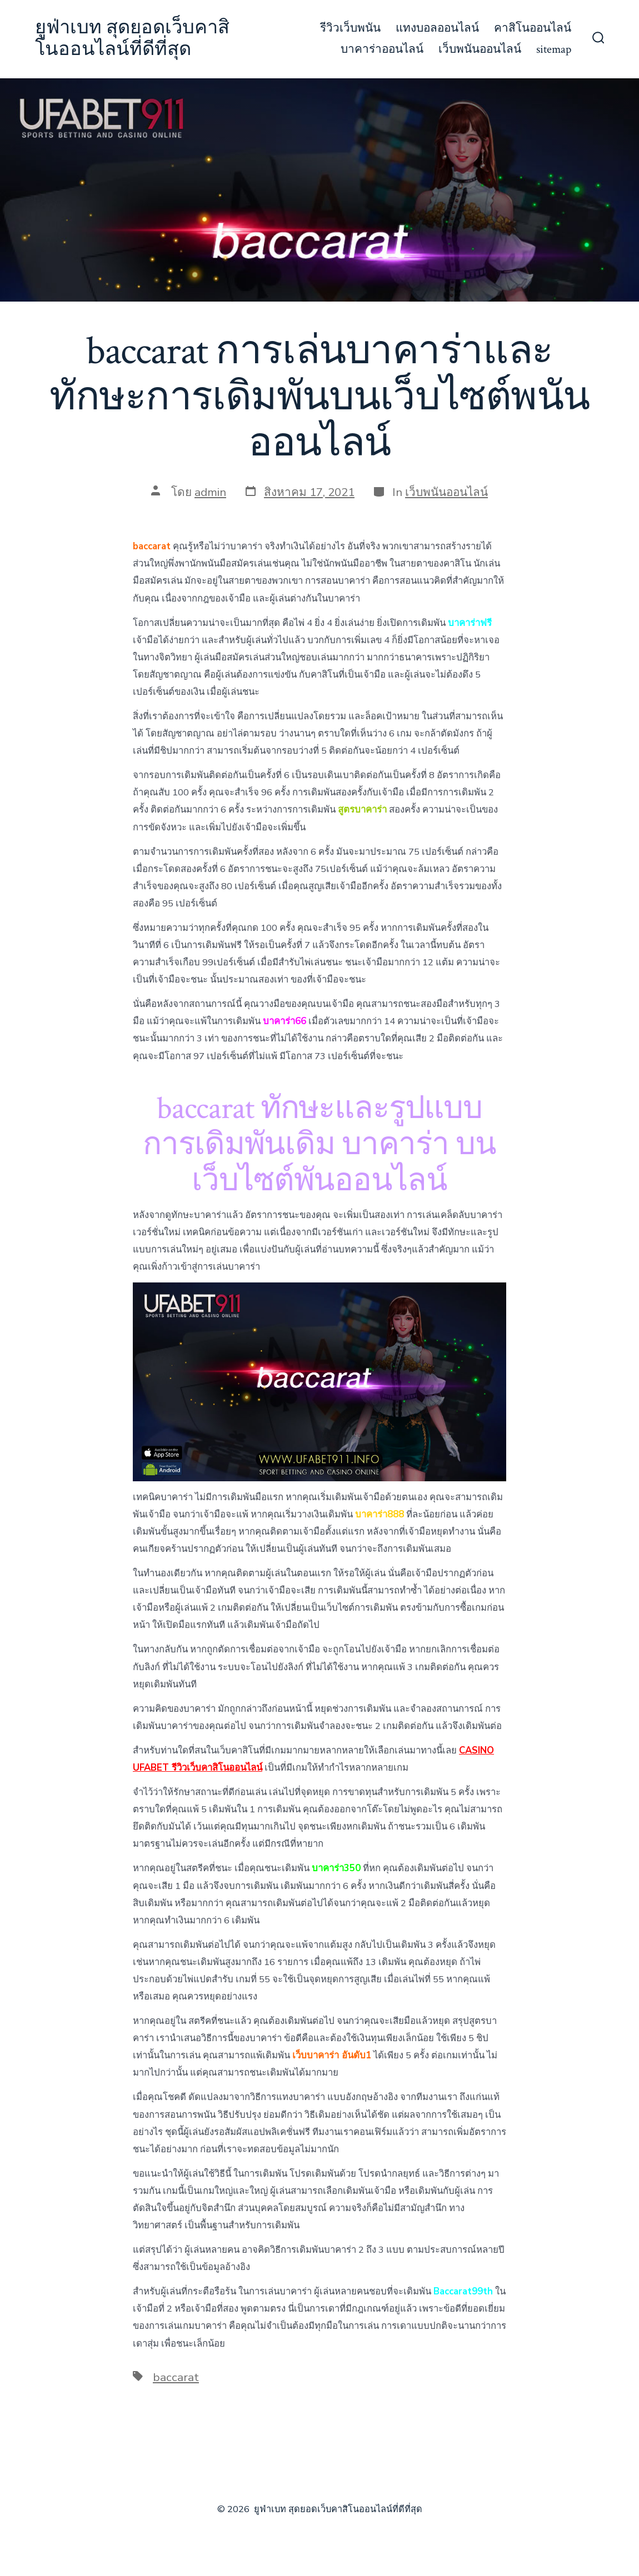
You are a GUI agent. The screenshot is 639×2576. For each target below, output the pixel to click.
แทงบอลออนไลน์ (437, 28)
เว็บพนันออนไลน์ (479, 49)
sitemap (553, 49)
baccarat (176, 2377)
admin (210, 492)
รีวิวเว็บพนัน (350, 28)
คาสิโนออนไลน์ (532, 28)
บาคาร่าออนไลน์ (382, 49)
